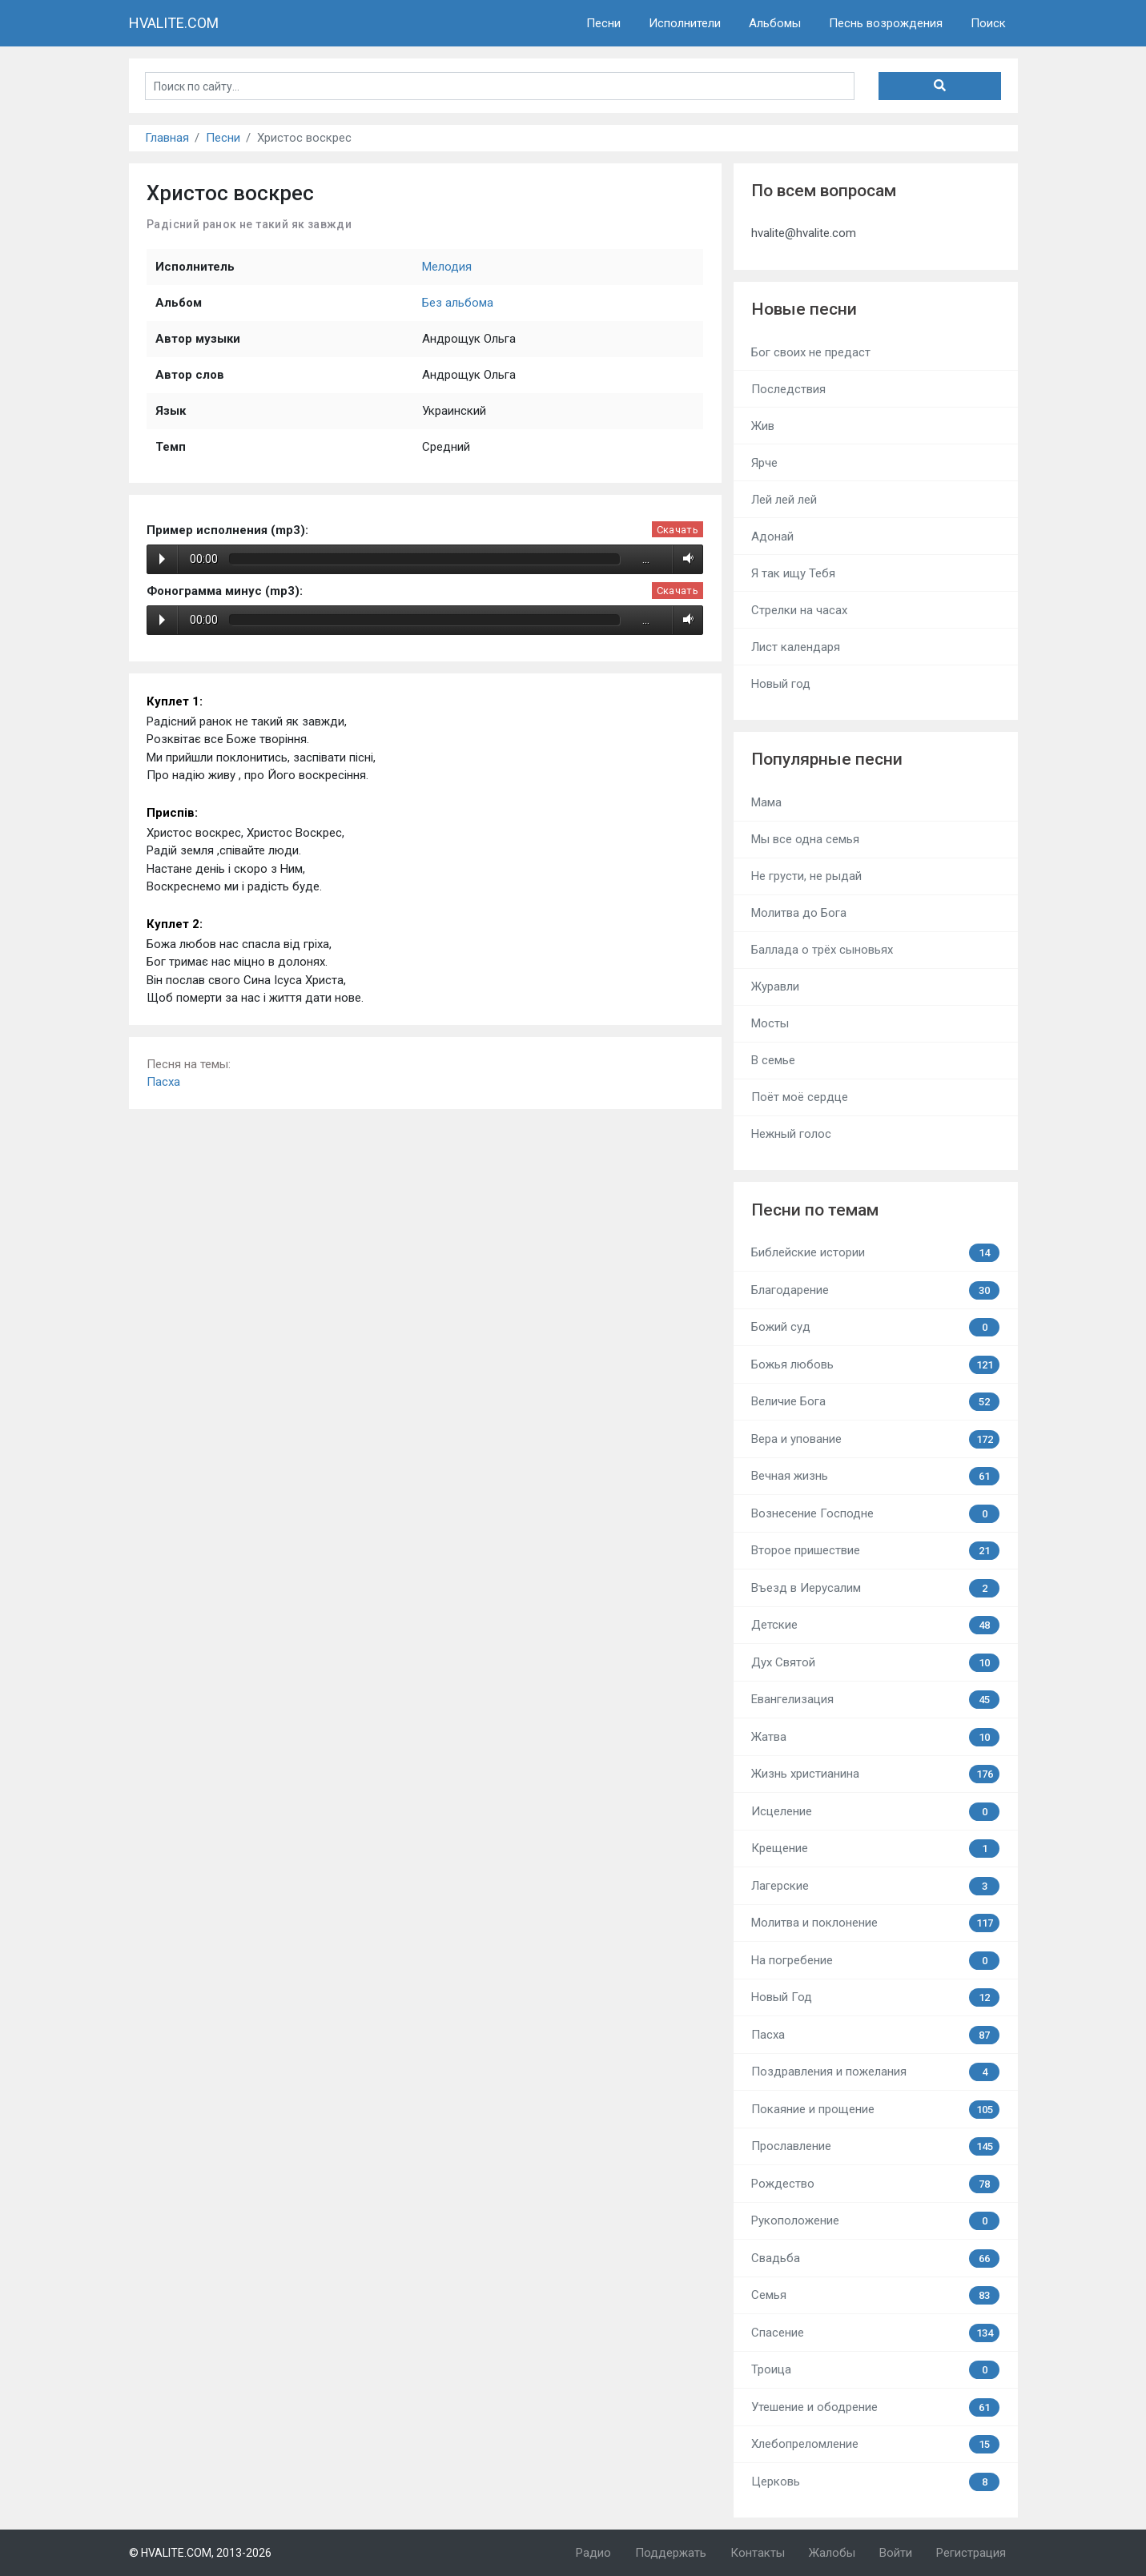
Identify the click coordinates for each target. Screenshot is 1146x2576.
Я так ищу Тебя (793, 573)
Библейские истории (875, 1253)
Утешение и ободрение (875, 2407)
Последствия (788, 389)
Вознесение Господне (875, 1514)
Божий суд (875, 1327)
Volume (685, 559)
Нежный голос (791, 1134)
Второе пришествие (875, 1550)
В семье (773, 1060)
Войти (895, 2553)
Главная (167, 138)
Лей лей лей (784, 499)
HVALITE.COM (174, 22)
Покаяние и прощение (875, 2109)
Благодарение (875, 1290)
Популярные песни (827, 759)
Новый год (780, 684)
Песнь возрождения (886, 23)
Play (162, 559)
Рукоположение (875, 2221)
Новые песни (804, 309)
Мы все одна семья (805, 839)
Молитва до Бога (798, 913)
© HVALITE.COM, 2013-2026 (200, 2552)
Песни (603, 23)
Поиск (988, 23)
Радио (593, 2553)
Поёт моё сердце (799, 1097)
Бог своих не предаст (811, 352)
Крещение (875, 1848)
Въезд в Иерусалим (875, 1588)
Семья (875, 2295)
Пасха (163, 1082)
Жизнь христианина (875, 1774)
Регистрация (971, 2553)
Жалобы (832, 2553)
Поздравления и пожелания (875, 2072)
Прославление (875, 2146)
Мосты (770, 1023)
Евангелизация (875, 1699)
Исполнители (685, 23)
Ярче (764, 463)
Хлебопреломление (875, 2444)
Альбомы (775, 23)
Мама (766, 802)
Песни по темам (815, 1210)
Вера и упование (875, 1439)
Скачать (677, 530)
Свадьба (875, 2258)
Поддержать (670, 2553)
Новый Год (875, 1997)
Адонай (772, 536)
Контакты (757, 2553)
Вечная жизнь (875, 1476)
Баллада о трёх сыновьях (822, 949)
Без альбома (457, 302)
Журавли (775, 986)
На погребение (875, 1960)
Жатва (875, 1737)
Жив (762, 426)
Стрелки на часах (799, 610)
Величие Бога (875, 1401)
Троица (875, 2370)
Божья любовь (875, 1365)
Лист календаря (795, 647)
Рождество (875, 2184)
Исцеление (875, 1811)
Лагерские (875, 1886)
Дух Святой (875, 1663)
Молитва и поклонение (875, 1923)
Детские (875, 1625)
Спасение (875, 2333)
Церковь (875, 2482)
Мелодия (447, 266)
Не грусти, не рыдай (806, 876)
